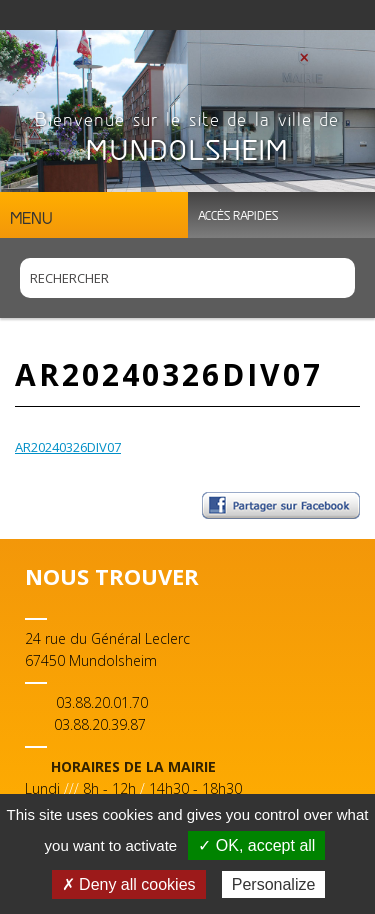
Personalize (274, 884)
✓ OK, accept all (256, 845)
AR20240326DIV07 (68, 447)
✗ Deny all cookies (129, 884)
